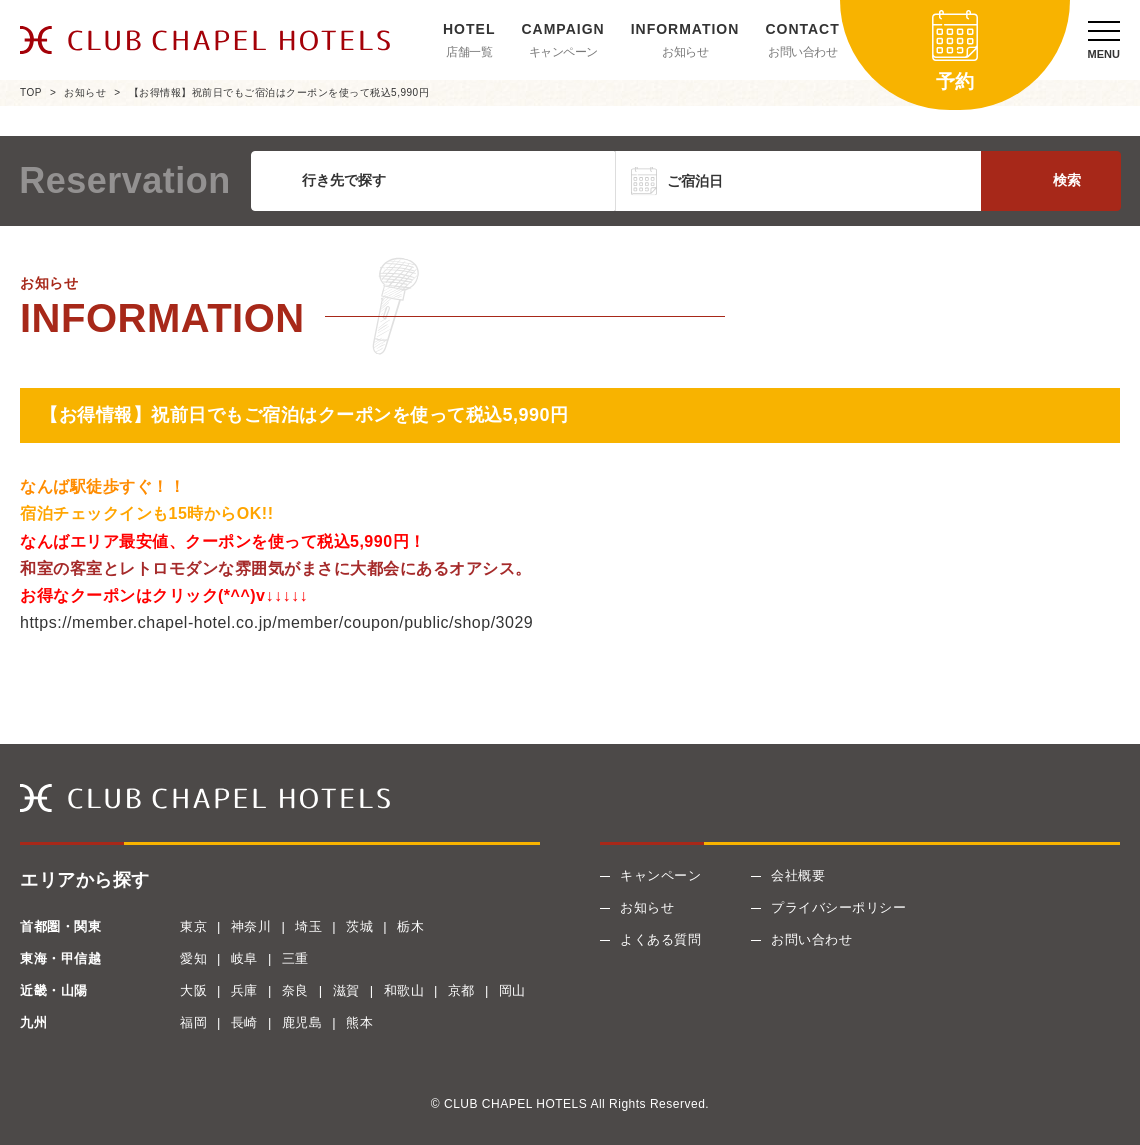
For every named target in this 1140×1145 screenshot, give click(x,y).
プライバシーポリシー (838, 907)
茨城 (359, 926)
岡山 (512, 990)
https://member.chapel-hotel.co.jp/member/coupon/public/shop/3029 (276, 622)
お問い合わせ (802, 52)
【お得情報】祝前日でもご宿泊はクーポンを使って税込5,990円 (279, 92)
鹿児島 (302, 1022)
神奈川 (251, 926)
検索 (1067, 180)
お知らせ (685, 52)
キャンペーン (563, 52)
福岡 (193, 1022)
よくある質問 (660, 939)
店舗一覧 (469, 52)
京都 (461, 990)
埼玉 (308, 926)
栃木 (410, 926)
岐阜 (244, 958)
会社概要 (798, 875)
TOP (31, 92)
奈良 (295, 990)
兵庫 (244, 990)
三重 (295, 958)
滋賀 (346, 990)
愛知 (193, 958)
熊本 (359, 1022)
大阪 (193, 990)
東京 (193, 926)
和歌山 (404, 990)
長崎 (244, 1022)
